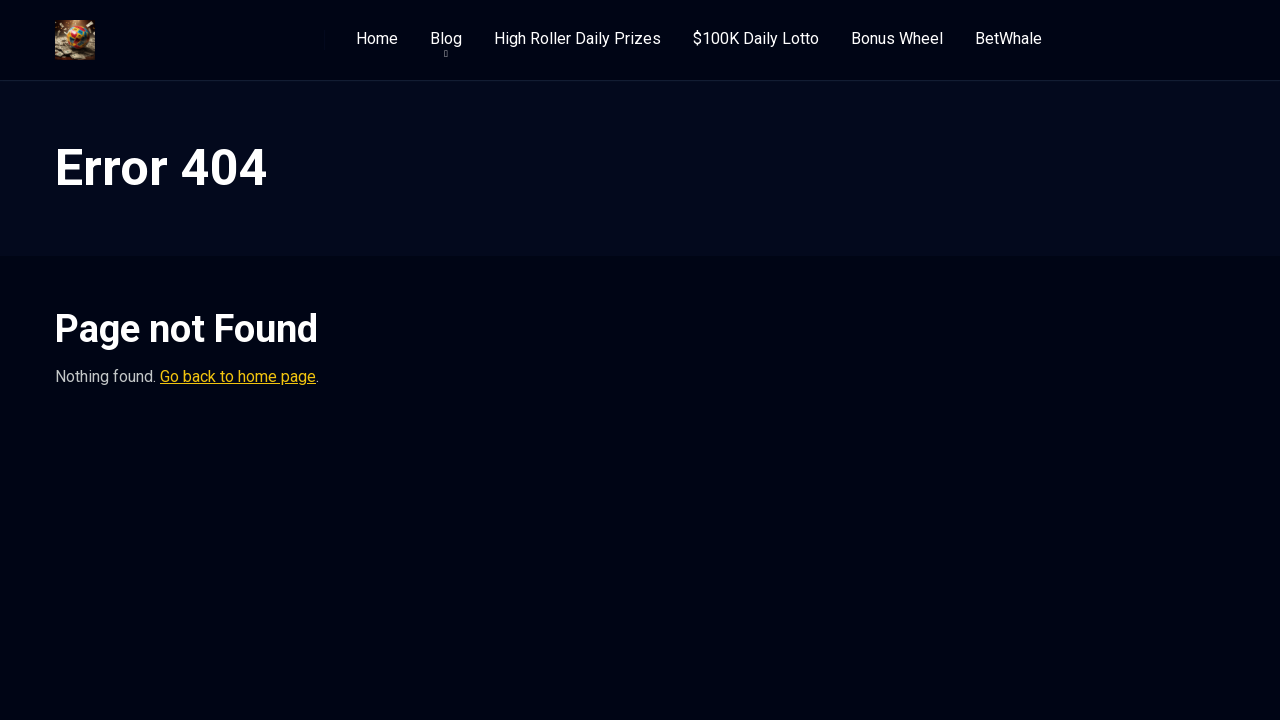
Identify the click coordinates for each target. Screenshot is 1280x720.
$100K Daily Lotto (756, 38)
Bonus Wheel (897, 38)
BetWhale (1008, 38)
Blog (446, 38)
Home (377, 38)
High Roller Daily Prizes (577, 38)
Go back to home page (238, 376)
